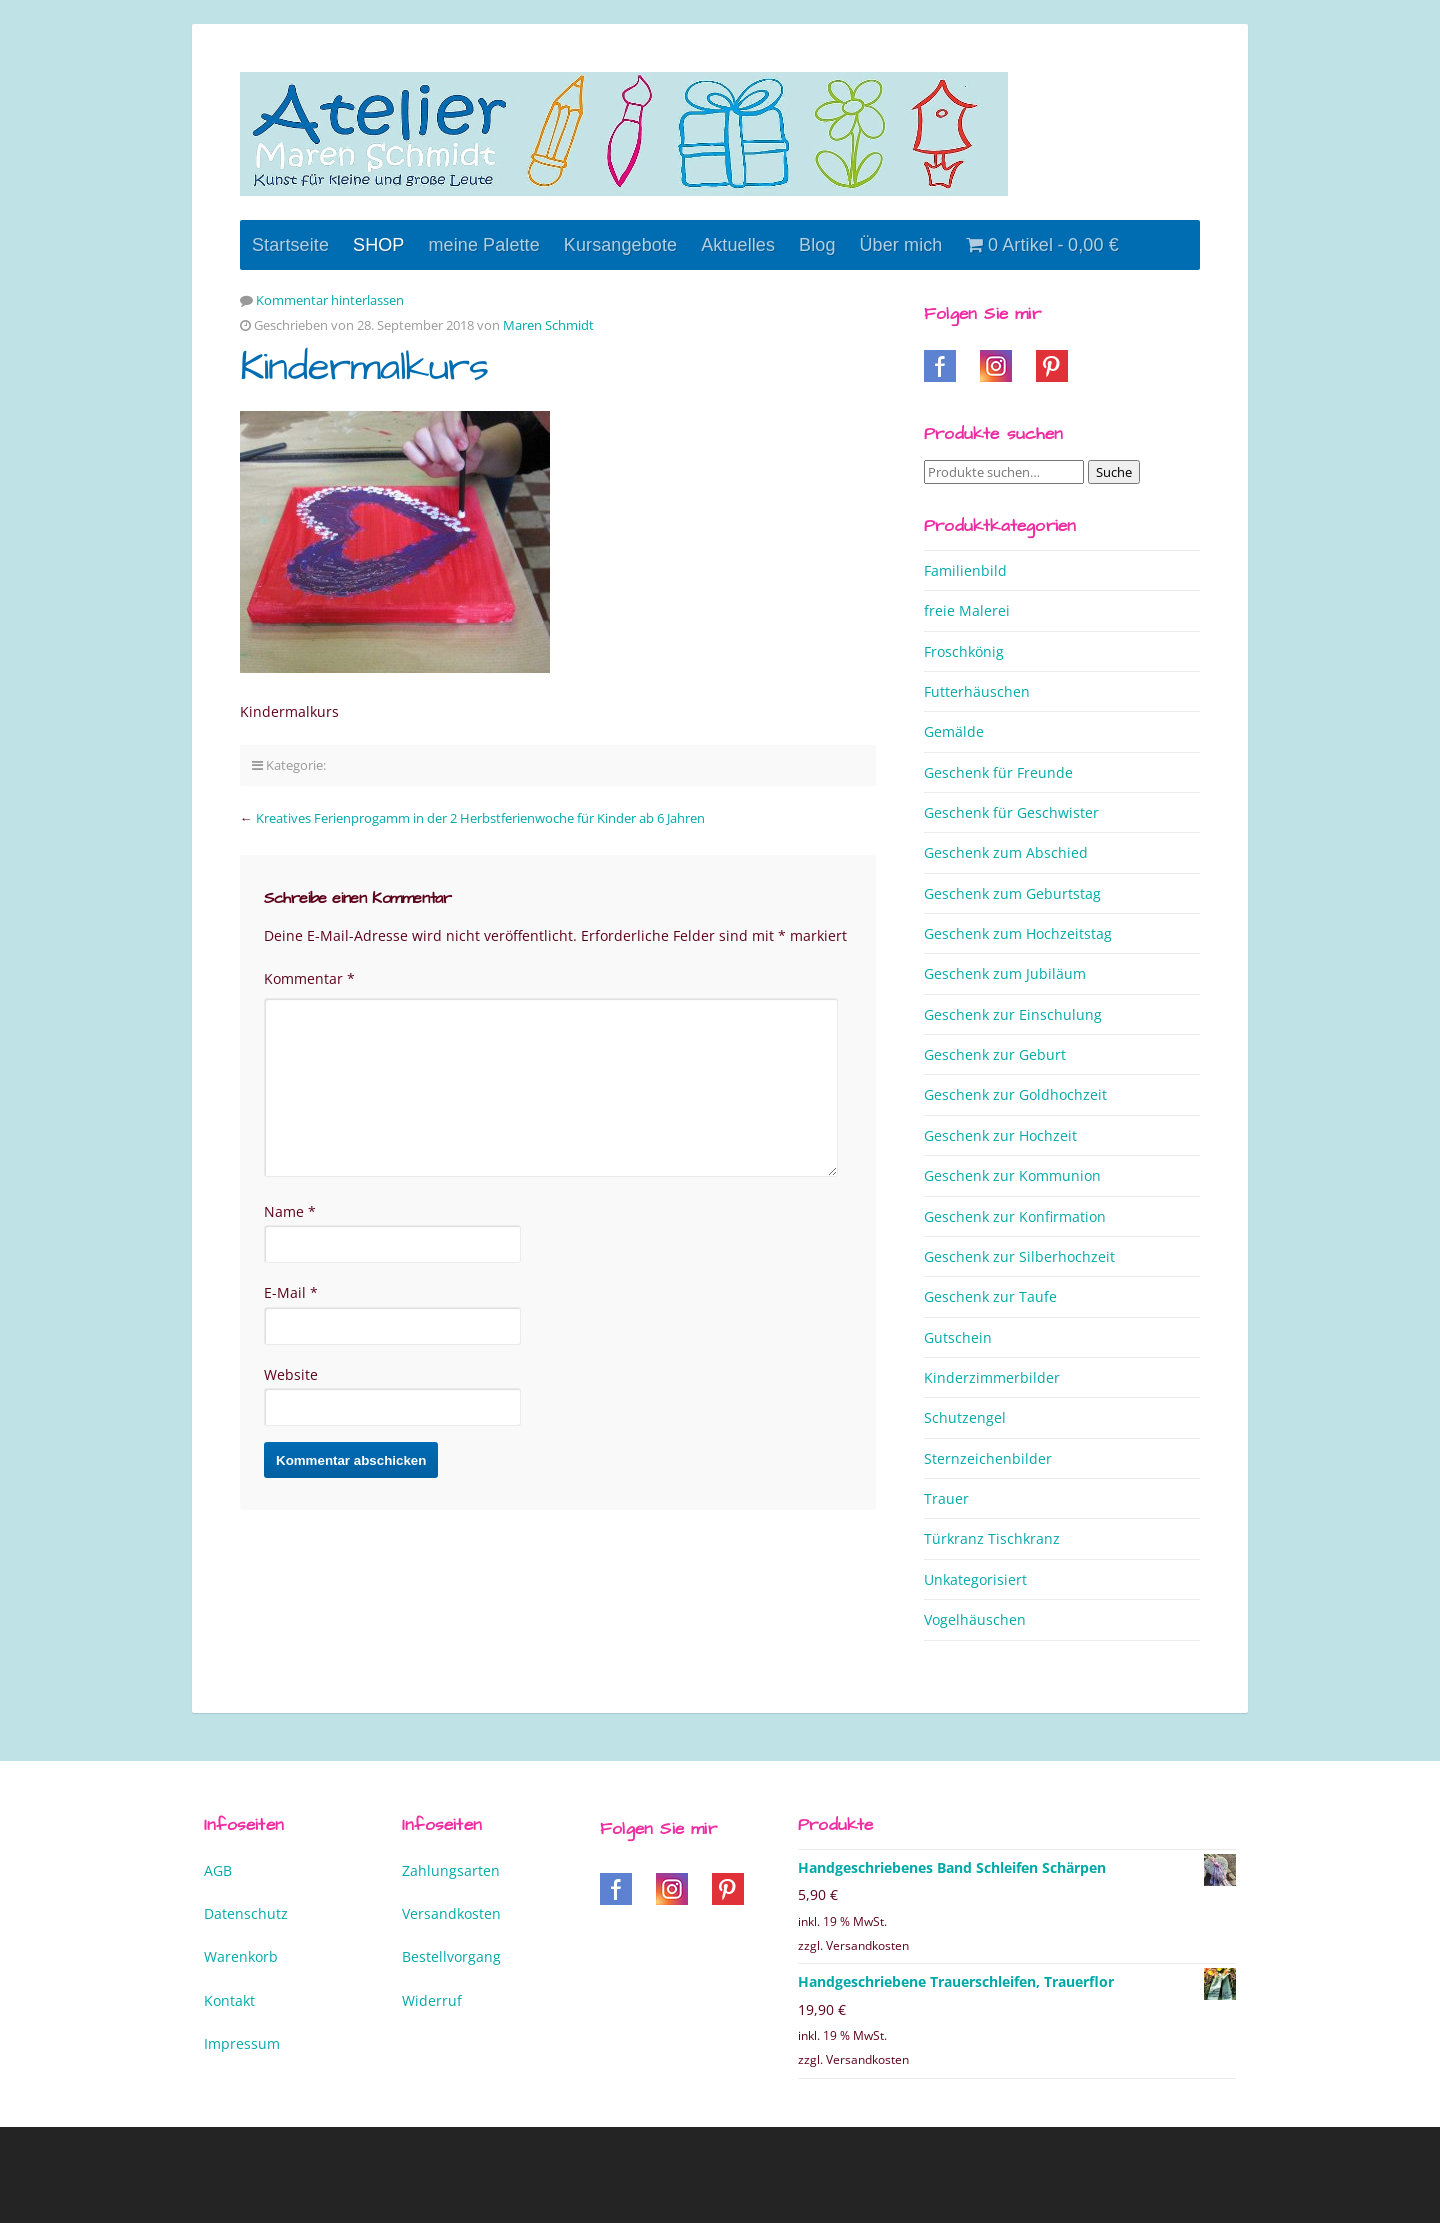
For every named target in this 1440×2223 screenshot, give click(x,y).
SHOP (378, 245)
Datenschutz (246, 1913)
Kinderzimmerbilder (992, 1377)
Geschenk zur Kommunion (1012, 1175)
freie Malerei (967, 610)
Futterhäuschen (977, 691)
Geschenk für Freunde (998, 772)
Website (291, 1374)
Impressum (242, 2043)
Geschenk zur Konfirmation (1015, 1216)
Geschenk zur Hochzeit (1000, 1135)
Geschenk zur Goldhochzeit (1015, 1094)
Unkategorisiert (975, 1579)
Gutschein (958, 1337)
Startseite (290, 245)
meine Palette (483, 245)
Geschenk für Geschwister (1011, 812)
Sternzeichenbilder (988, 1458)
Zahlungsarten (451, 1870)
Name (290, 1211)
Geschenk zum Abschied (1006, 852)
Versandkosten (451, 1913)
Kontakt (229, 2000)
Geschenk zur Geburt (995, 1054)
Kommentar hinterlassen (330, 300)
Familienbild (965, 570)
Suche (1114, 472)
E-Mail (291, 1292)
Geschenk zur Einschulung (1013, 1014)
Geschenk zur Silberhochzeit (1019, 1256)
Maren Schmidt (548, 325)
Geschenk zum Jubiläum (1005, 973)
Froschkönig (964, 651)
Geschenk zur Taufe (990, 1296)
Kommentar (309, 978)
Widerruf (432, 2000)
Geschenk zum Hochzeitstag (1018, 933)
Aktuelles (738, 245)
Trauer (946, 1498)
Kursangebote (620, 245)
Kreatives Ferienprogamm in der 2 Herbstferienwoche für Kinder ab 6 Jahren (480, 818)
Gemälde (954, 731)
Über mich (901, 245)
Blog (817, 245)
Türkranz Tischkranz (992, 1538)
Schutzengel (965, 1417)
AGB (218, 1870)
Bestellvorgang (451, 1956)
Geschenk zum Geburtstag (1012, 893)
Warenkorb (241, 1956)
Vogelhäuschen (975, 1619)
